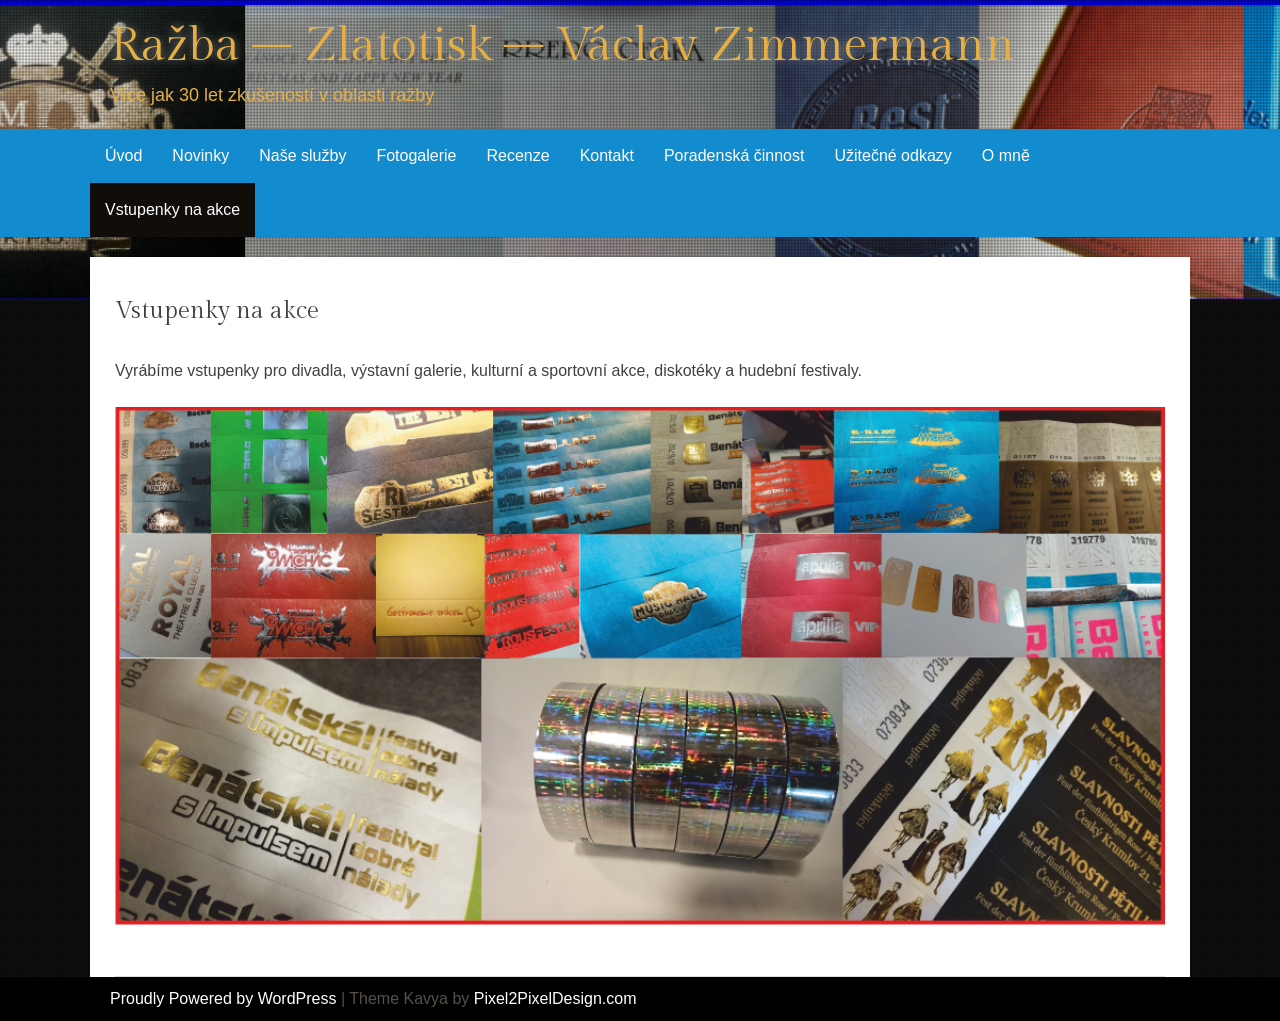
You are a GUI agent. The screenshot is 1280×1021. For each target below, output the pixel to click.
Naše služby (302, 155)
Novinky (200, 155)
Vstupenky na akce (172, 209)
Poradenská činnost (734, 155)
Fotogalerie (416, 155)
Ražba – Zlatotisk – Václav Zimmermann (562, 45)
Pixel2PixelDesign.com (555, 998)
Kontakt (607, 155)
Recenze (517, 155)
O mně (1006, 155)
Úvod (123, 155)
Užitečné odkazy (892, 155)
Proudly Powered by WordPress (223, 998)
